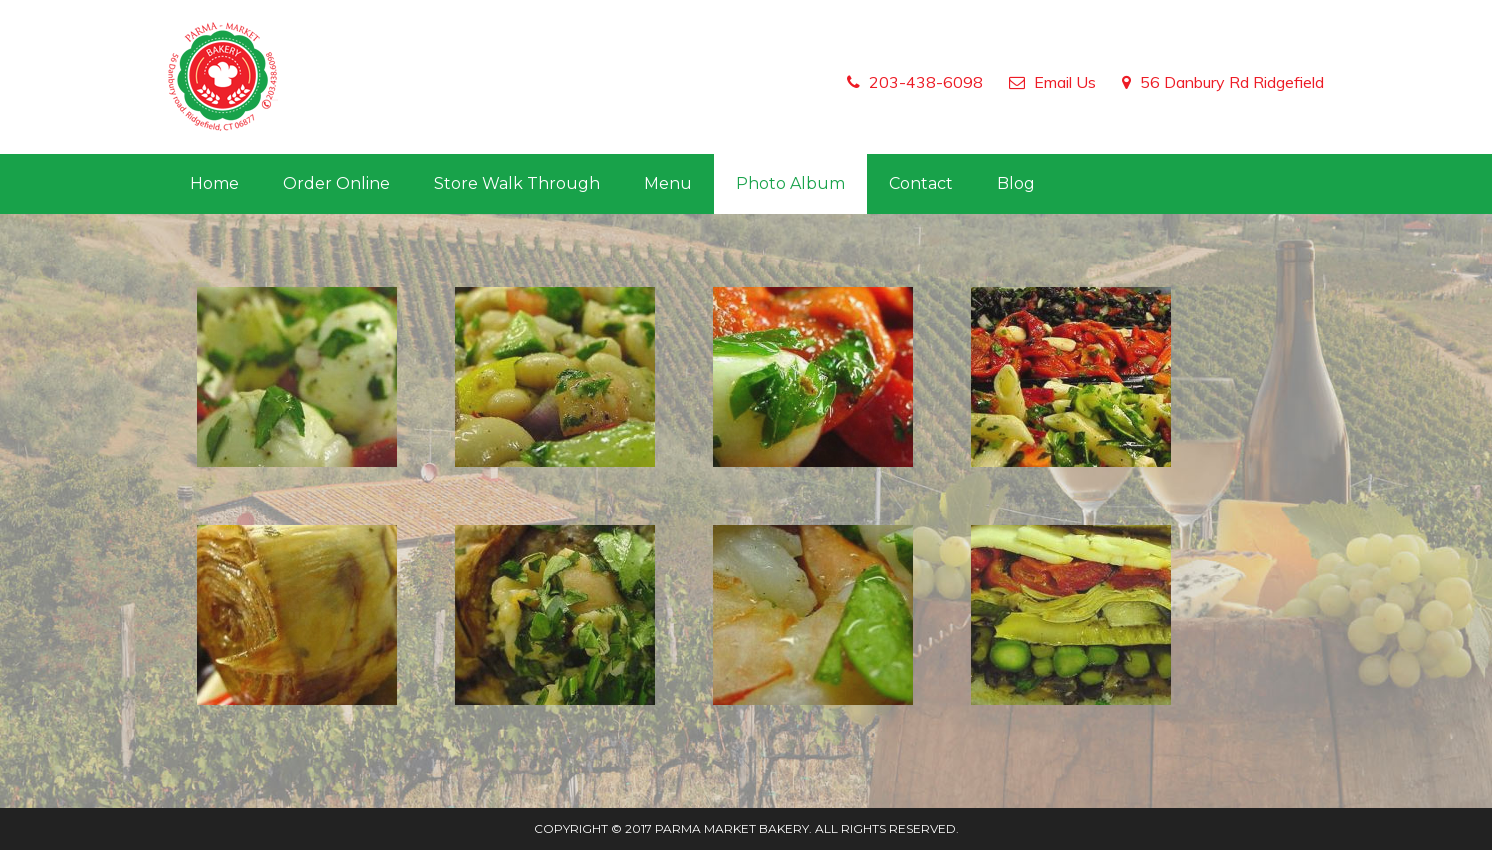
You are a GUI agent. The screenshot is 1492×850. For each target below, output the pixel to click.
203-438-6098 (926, 82)
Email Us (1065, 82)
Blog (1016, 183)
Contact (921, 183)
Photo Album (790, 183)
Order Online (336, 183)
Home (214, 183)
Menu (668, 183)
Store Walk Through (517, 183)
